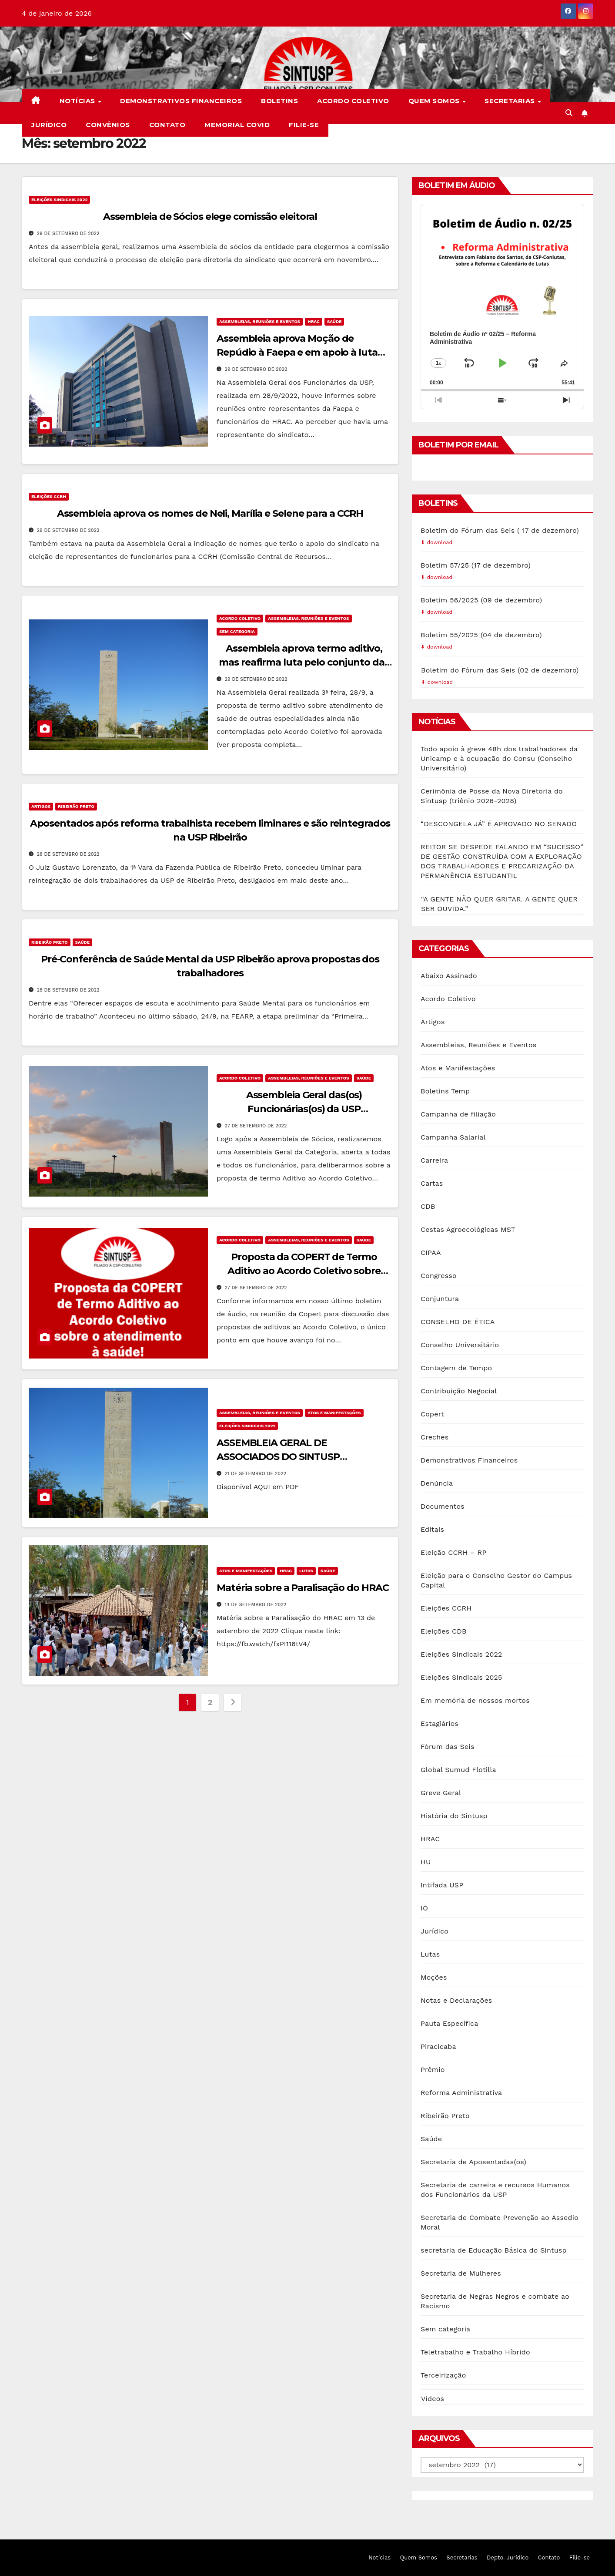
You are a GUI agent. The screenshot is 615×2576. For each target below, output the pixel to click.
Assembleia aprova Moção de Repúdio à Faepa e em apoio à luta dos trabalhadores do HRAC (297, 352)
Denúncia (437, 1483)
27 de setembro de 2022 (256, 1126)
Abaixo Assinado (449, 976)
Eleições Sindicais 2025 (461, 1677)
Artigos (40, 806)
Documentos (443, 1506)
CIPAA (431, 1252)
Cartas (432, 1183)
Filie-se (304, 125)
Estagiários (439, 1723)
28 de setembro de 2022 (68, 854)
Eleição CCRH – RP (453, 1552)
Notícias (78, 101)
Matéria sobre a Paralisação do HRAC (303, 1588)
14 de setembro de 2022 (255, 1604)
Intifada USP (442, 1885)
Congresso (439, 1275)
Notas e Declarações (456, 2000)
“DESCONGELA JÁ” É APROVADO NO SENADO (499, 824)
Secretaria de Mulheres (461, 2273)
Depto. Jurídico (507, 2557)
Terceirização (443, 2375)
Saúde (334, 321)
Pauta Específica (449, 2023)
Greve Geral (441, 1793)
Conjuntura (440, 1299)
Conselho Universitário (460, 1345)
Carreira (434, 1160)
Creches (434, 1437)
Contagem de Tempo (456, 1368)
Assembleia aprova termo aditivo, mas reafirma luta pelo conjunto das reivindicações (304, 662)
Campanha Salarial (453, 1137)
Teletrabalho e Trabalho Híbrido (475, 2352)
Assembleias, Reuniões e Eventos (259, 321)
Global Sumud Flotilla (458, 1770)
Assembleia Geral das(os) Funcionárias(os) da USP (304, 1109)
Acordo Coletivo (353, 101)
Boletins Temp (445, 1091)
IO (424, 1908)
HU (426, 1862)
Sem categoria (237, 631)
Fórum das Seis (448, 1746)
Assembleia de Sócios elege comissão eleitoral (210, 216)
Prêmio (433, 2069)
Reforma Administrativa (461, 2092)
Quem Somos (435, 101)
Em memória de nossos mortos (475, 1700)
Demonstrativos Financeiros (181, 101)
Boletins (279, 101)
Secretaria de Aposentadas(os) (473, 2162)
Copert (432, 1414)
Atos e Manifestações (334, 1412)
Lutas (306, 1570)
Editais (432, 1529)
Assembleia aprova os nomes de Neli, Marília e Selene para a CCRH (210, 513)
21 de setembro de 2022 (256, 1473)
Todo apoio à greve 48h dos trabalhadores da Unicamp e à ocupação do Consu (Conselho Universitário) (499, 758)
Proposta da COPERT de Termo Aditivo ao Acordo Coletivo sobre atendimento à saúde (304, 1271)
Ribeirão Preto (76, 806)
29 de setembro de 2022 (68, 233)
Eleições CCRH (48, 496)
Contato (167, 125)
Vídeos (432, 2398)
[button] (568, 113)
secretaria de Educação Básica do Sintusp (494, 2250)
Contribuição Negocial (459, 1391)
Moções (434, 1977)
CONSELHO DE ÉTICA (458, 1322)
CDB (428, 1206)
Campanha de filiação (458, 1114)
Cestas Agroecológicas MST (468, 1229)
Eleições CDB (444, 1631)
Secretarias (511, 101)
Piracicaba (438, 2046)
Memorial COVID (237, 125)
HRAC (314, 321)
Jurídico (49, 125)
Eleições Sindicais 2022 (59, 199)
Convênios (108, 125)
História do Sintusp (454, 1816)
